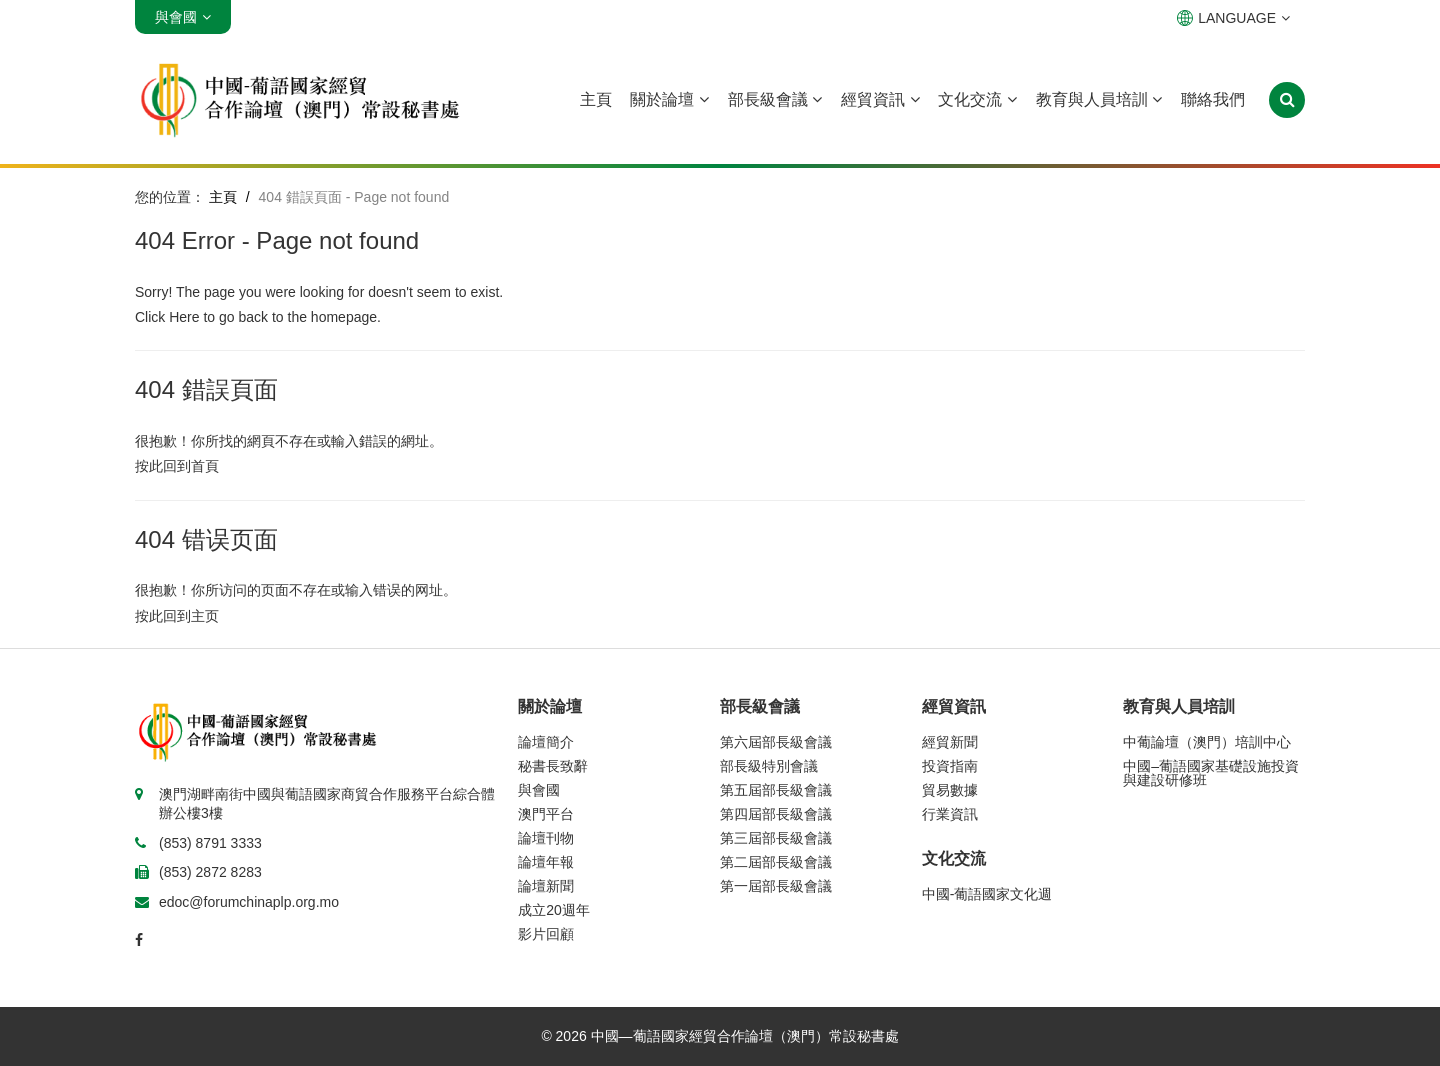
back (253, 317)
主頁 (596, 99)
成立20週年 (554, 910)
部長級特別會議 (769, 766)
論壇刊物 (546, 838)
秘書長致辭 (553, 766)
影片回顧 (546, 934)
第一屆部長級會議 (776, 886)
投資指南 (950, 766)
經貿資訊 (880, 99)
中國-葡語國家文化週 (987, 894)
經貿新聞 (950, 742)
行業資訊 (950, 814)
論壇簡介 (546, 742)
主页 (205, 616)
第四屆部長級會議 (776, 814)
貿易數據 (950, 790)
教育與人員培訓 (1099, 99)
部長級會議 (775, 99)
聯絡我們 (1213, 99)
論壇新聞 (546, 886)
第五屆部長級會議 (776, 790)
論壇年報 (546, 862)
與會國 (539, 790)
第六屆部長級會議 (776, 742)
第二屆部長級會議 (776, 862)
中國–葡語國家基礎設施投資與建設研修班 (1211, 773)
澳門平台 (546, 814)
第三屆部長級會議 (776, 838)
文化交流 (977, 99)
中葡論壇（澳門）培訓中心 (1207, 742)
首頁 (205, 466)
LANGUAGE (1233, 18)
